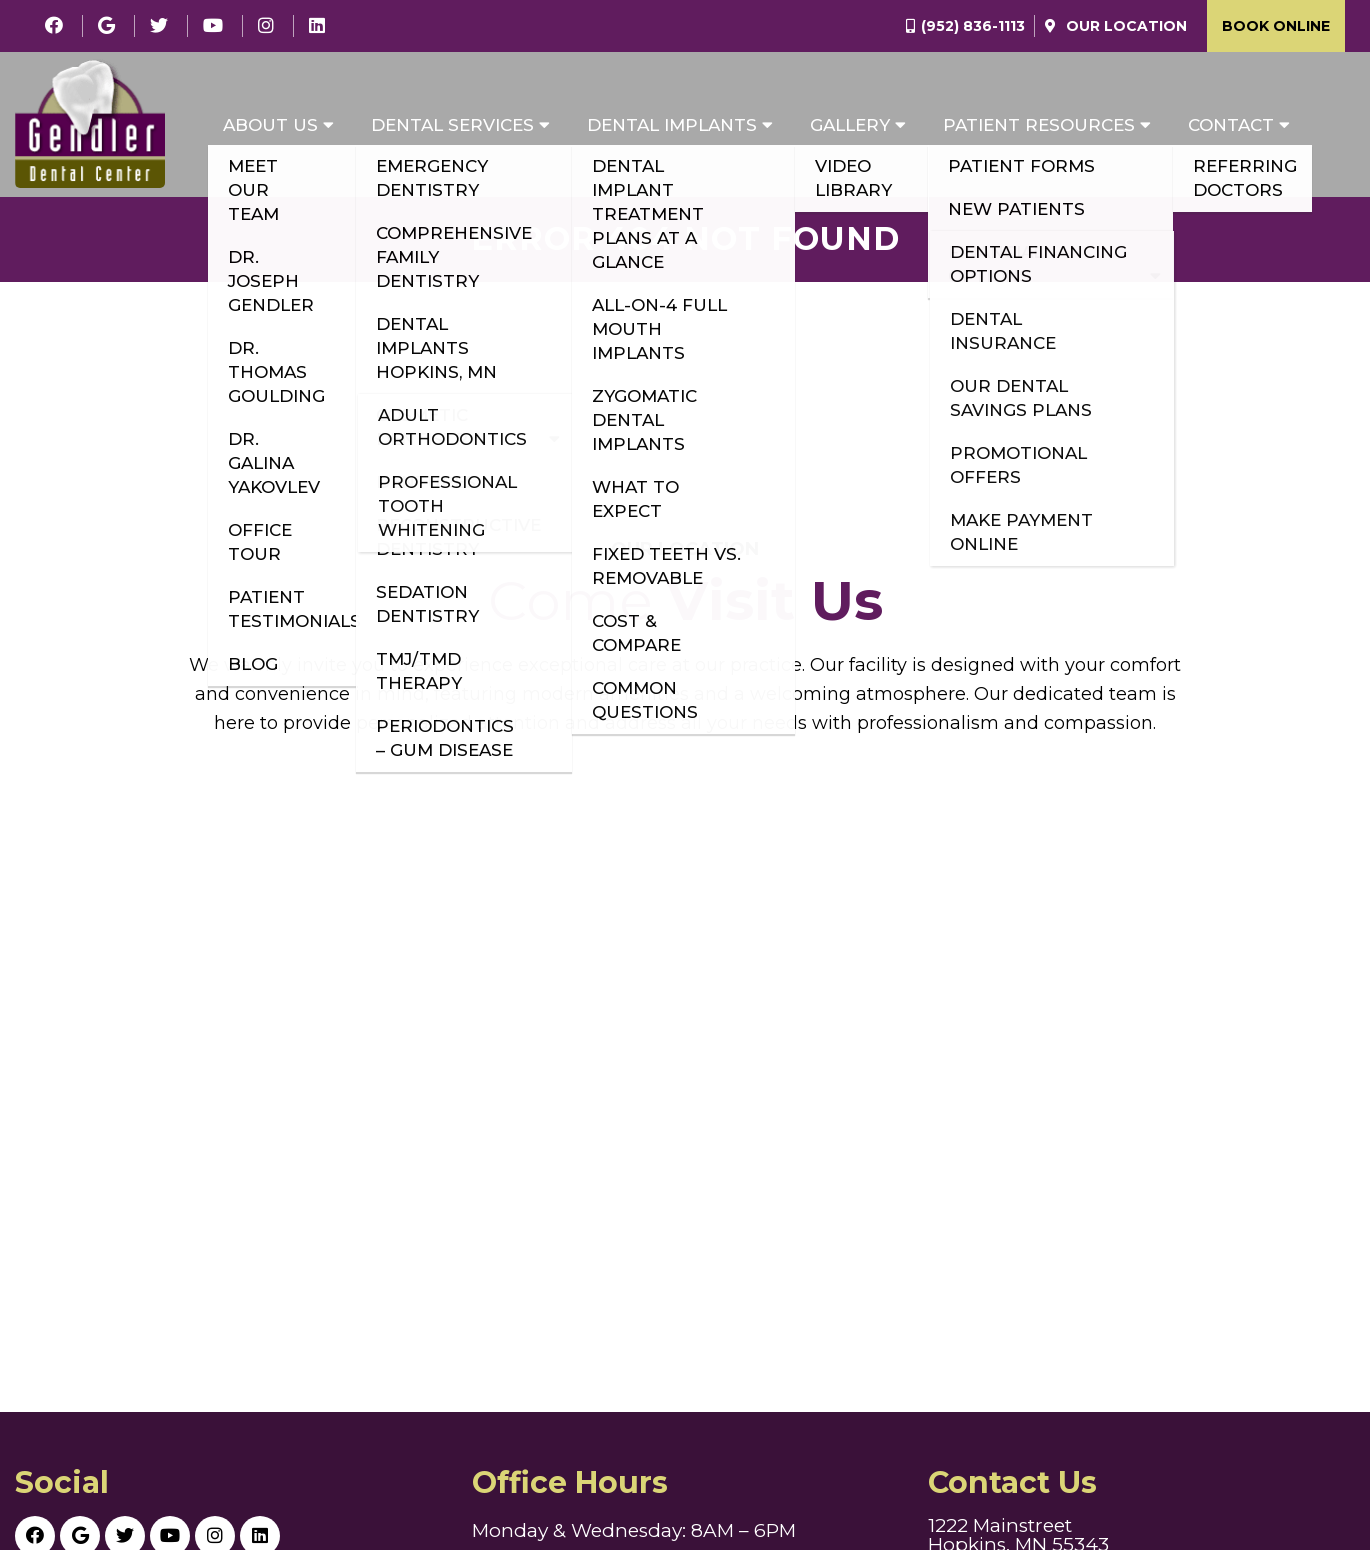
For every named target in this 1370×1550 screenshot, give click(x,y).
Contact (1231, 125)
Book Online (1276, 26)
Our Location (1124, 26)
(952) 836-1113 (973, 26)
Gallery (850, 125)
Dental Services (452, 125)
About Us (270, 125)
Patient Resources (1039, 125)
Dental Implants (672, 125)
